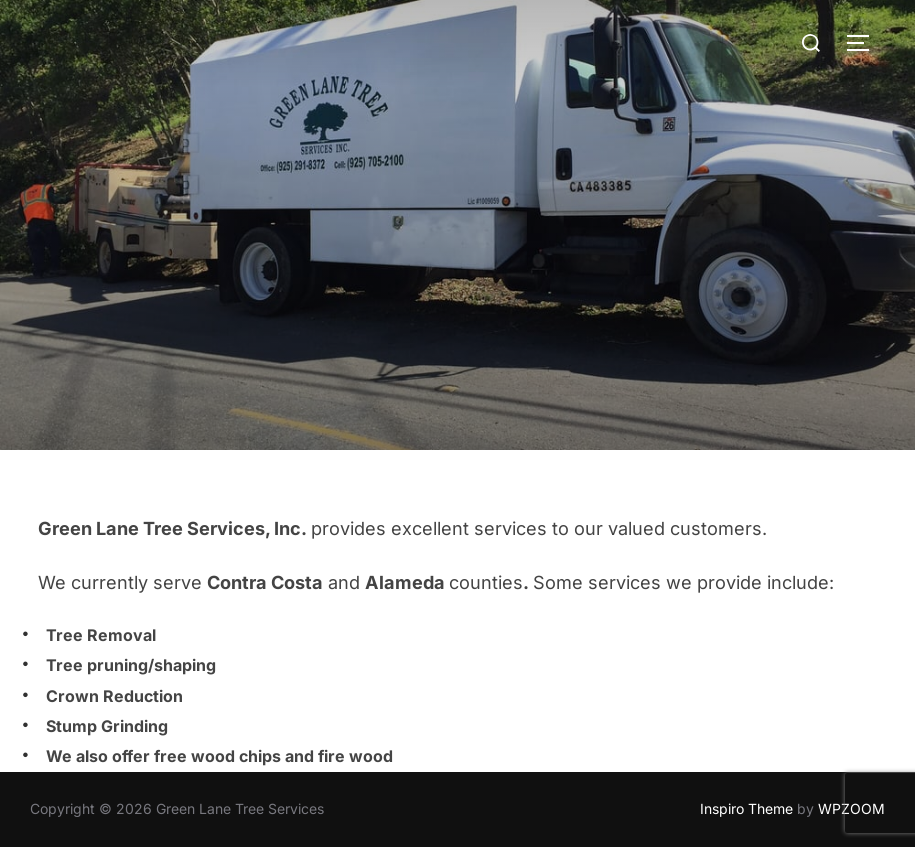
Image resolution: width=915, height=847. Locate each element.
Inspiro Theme (746, 808)
